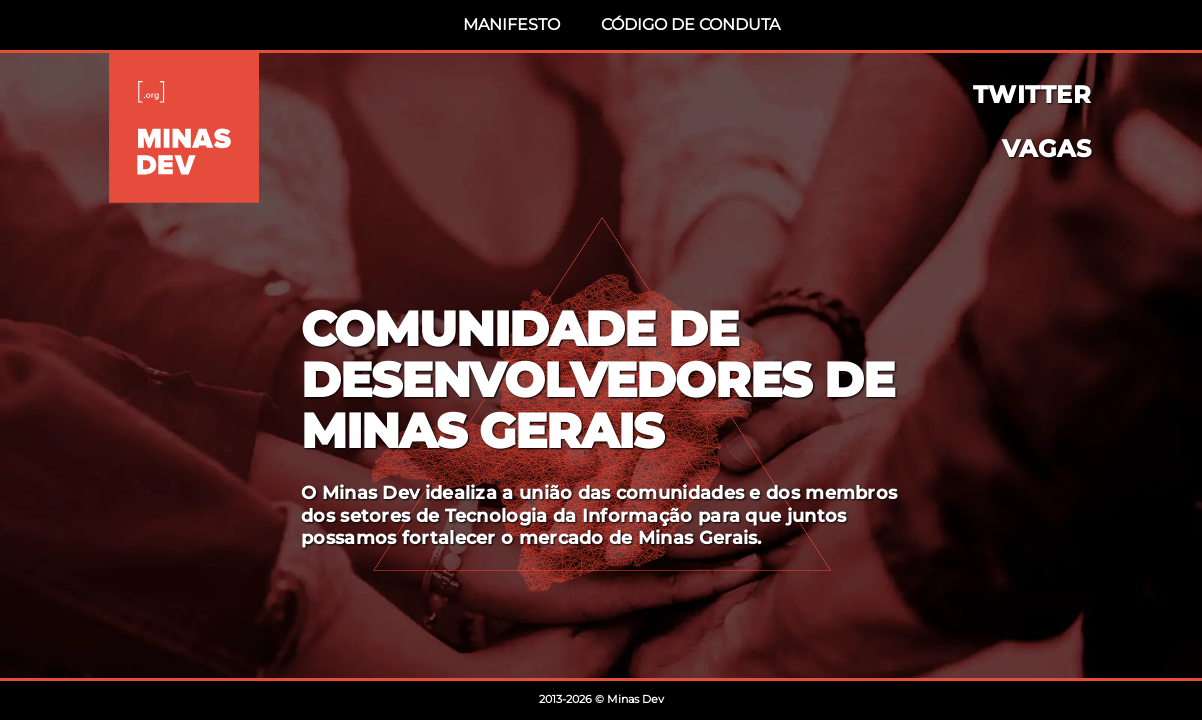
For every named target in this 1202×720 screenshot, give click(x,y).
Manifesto (511, 24)
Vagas (1047, 149)
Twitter (1032, 95)
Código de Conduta (690, 24)
